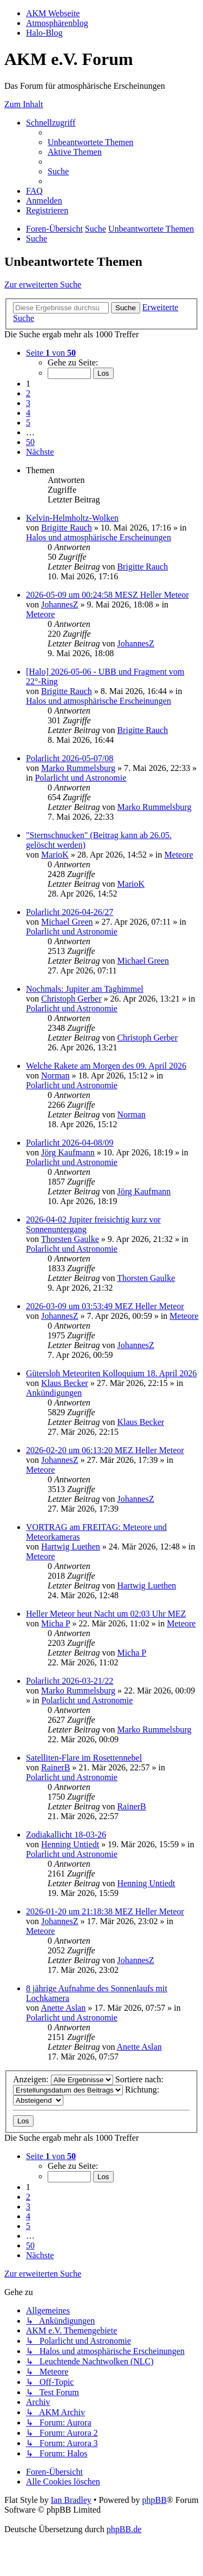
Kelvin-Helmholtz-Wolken (72, 517)
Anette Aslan (63, 2007)
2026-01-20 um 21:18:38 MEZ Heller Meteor (105, 1911)
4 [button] (28, 412)
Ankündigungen (54, 1392)
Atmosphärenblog (57, 23)
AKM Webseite (53, 13)
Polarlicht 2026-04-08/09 (69, 1142)
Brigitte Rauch (66, 527)
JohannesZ (59, 604)
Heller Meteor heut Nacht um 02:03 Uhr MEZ (106, 1613)
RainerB (55, 1767)
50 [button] (30, 442)
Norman (55, 1075)
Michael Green (67, 921)
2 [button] (28, 393)
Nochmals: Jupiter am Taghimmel (84, 988)
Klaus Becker (64, 1383)
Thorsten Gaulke (70, 1239)
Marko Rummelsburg (78, 768)
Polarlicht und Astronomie (80, 777)
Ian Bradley (71, 2500)
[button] (51, 352)
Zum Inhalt (23, 104)
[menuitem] (90, 142)
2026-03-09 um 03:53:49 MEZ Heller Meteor (105, 1306)
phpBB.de (124, 2529)
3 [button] (28, 403)
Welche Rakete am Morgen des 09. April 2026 (106, 1065)
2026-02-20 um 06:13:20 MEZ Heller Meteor (105, 1450)
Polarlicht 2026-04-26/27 (69, 912)
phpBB (154, 2500)
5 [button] (28, 422)
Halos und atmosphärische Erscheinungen (98, 537)
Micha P (55, 1623)
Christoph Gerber (71, 998)
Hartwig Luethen (70, 1546)
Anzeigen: (63, 2079)
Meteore (40, 614)
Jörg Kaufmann (68, 1152)
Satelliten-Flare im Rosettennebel (84, 1757)
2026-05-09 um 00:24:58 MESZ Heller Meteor (107, 594)
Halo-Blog (44, 32)
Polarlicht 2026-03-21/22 (69, 1680)
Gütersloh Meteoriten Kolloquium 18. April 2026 (111, 1373)
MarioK (55, 854)
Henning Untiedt (70, 1844)
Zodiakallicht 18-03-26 (66, 1834)
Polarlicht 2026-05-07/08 (69, 758)
